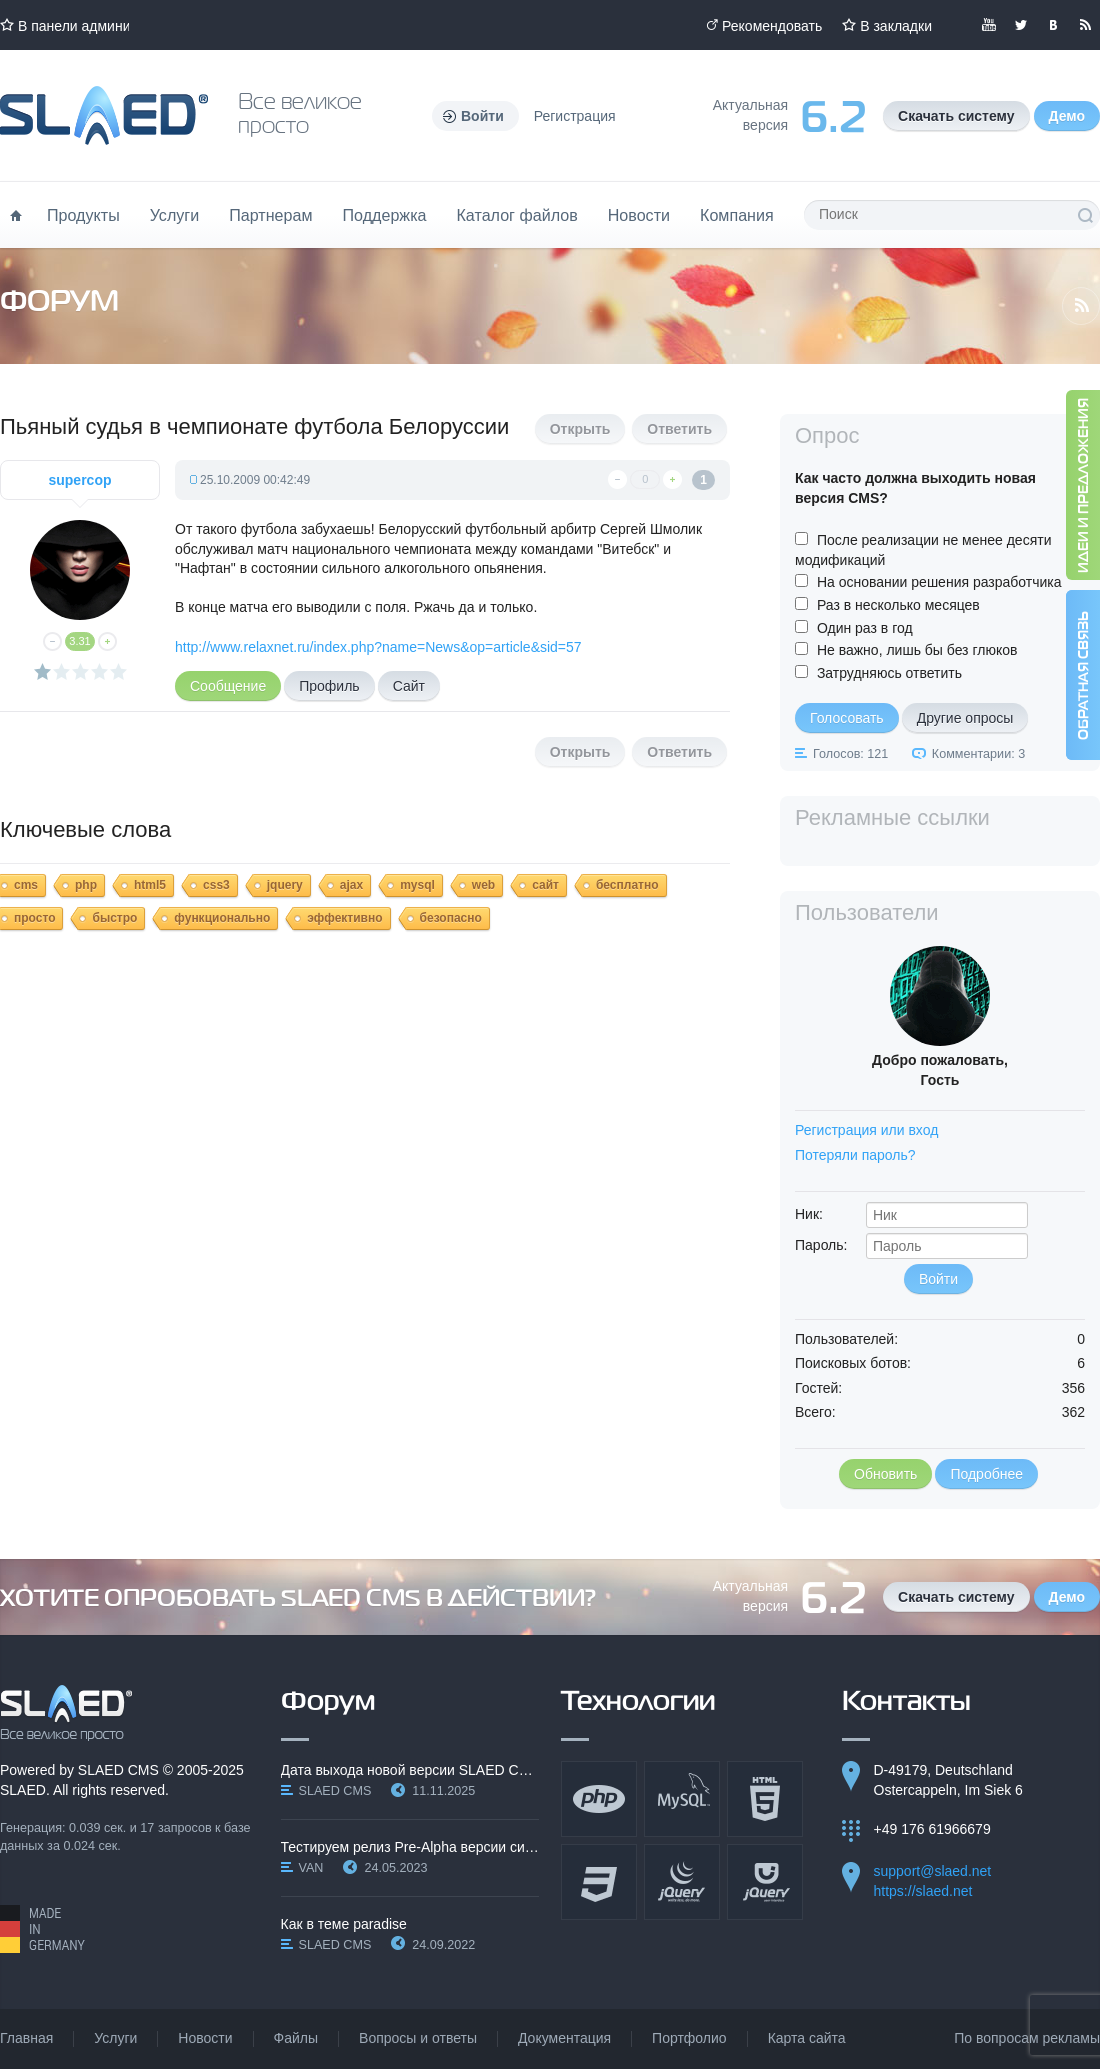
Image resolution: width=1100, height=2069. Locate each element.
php (86, 885)
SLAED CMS (118, 1770)
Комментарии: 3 (978, 754)
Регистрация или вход (866, 1130)
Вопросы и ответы (418, 2038)
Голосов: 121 (850, 754)
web (483, 885)
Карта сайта (807, 2038)
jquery (285, 885)
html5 (150, 885)
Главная (26, 2038)
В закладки (896, 26)
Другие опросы (965, 718)
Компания (737, 215)
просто (34, 918)
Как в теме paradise (344, 1924)
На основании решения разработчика (939, 582)
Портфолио (689, 2038)
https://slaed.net (923, 1891)
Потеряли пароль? (855, 1155)
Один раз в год (865, 628)
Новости (639, 215)
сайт (545, 885)
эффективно (344, 918)
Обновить (885, 1474)
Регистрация (575, 116)
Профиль (329, 686)
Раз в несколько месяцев (898, 605)
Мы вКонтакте (1053, 25)
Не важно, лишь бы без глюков (917, 650)
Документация (564, 2038)
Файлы (296, 2038)
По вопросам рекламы (1027, 2038)
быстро (114, 918)
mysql (417, 885)
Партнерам (270, 215)
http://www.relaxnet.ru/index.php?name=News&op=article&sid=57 (378, 647)
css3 (216, 885)
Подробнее (986, 1474)
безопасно (451, 918)
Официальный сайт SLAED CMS (104, 115)
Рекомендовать (772, 26)
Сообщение (228, 686)
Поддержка (385, 215)
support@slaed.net (933, 1871)
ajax (351, 885)
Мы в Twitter (1021, 25)
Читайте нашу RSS (1085, 25)
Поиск (1085, 215)
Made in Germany (42, 1929)
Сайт (409, 686)
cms (26, 885)
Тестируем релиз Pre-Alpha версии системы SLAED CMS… (410, 1847)
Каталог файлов (516, 215)
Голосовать (847, 718)
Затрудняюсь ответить (889, 673)
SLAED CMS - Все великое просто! (66, 1713)
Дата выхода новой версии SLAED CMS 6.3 (410, 1770)
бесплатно (627, 885)
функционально (222, 918)
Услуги (175, 215)
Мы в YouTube (989, 25)
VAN (311, 1868)
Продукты (83, 215)
